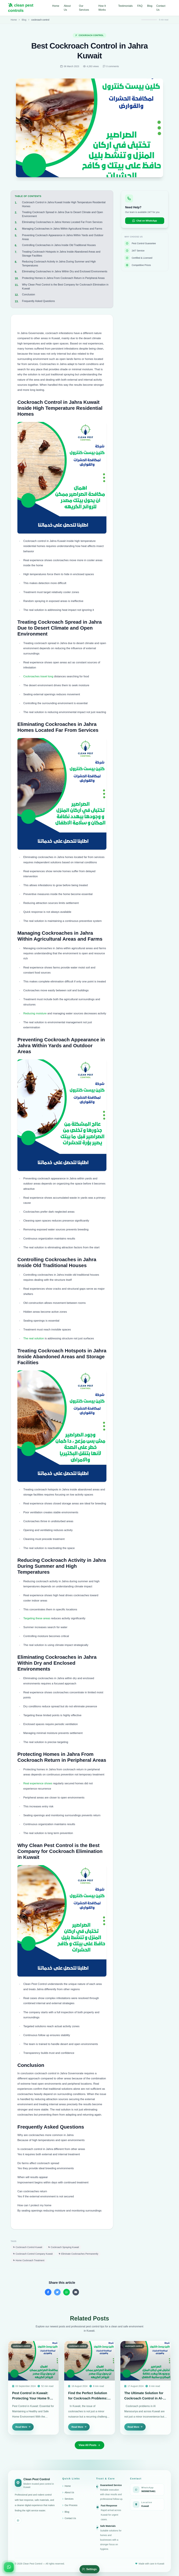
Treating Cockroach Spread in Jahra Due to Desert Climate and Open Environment (62, 214)
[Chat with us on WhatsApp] (9, 2567)
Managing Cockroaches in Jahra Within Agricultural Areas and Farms (62, 228)
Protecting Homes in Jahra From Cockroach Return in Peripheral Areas (63, 278)
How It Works (102, 7)
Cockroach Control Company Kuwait (33, 2253)
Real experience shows (37, 1783)
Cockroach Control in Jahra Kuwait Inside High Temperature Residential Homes (63, 204)
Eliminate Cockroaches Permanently (78, 2253)
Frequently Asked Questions (38, 301)
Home (55, 5)
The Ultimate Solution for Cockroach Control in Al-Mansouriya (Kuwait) (143, 2398)
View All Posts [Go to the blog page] (89, 2445)
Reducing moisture (35, 1013)
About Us (67, 7)
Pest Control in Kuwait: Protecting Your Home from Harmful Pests (33, 2398)
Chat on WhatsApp (144, 220)
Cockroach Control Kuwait (27, 2247)
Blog (149, 5)
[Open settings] (89, 2569)
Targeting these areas (36, 1618)
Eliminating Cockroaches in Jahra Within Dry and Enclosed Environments (64, 271)
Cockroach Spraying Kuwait (63, 2247)
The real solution (33, 1338)
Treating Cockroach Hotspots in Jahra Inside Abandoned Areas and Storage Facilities (61, 253)
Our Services (84, 7)
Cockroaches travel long (38, 676)
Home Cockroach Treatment (28, 2260)
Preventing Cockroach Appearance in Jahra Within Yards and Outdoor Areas (62, 237)
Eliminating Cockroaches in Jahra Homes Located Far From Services (62, 222)
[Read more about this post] (33, 2361)
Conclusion (28, 294)
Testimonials (125, 5)
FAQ (140, 5)
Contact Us (160, 7)
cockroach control (89, 35)
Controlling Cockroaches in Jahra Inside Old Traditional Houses (59, 245)
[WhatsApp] (18, 2520)
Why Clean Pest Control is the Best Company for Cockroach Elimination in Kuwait (65, 286)
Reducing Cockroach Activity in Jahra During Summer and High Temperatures (59, 263)
